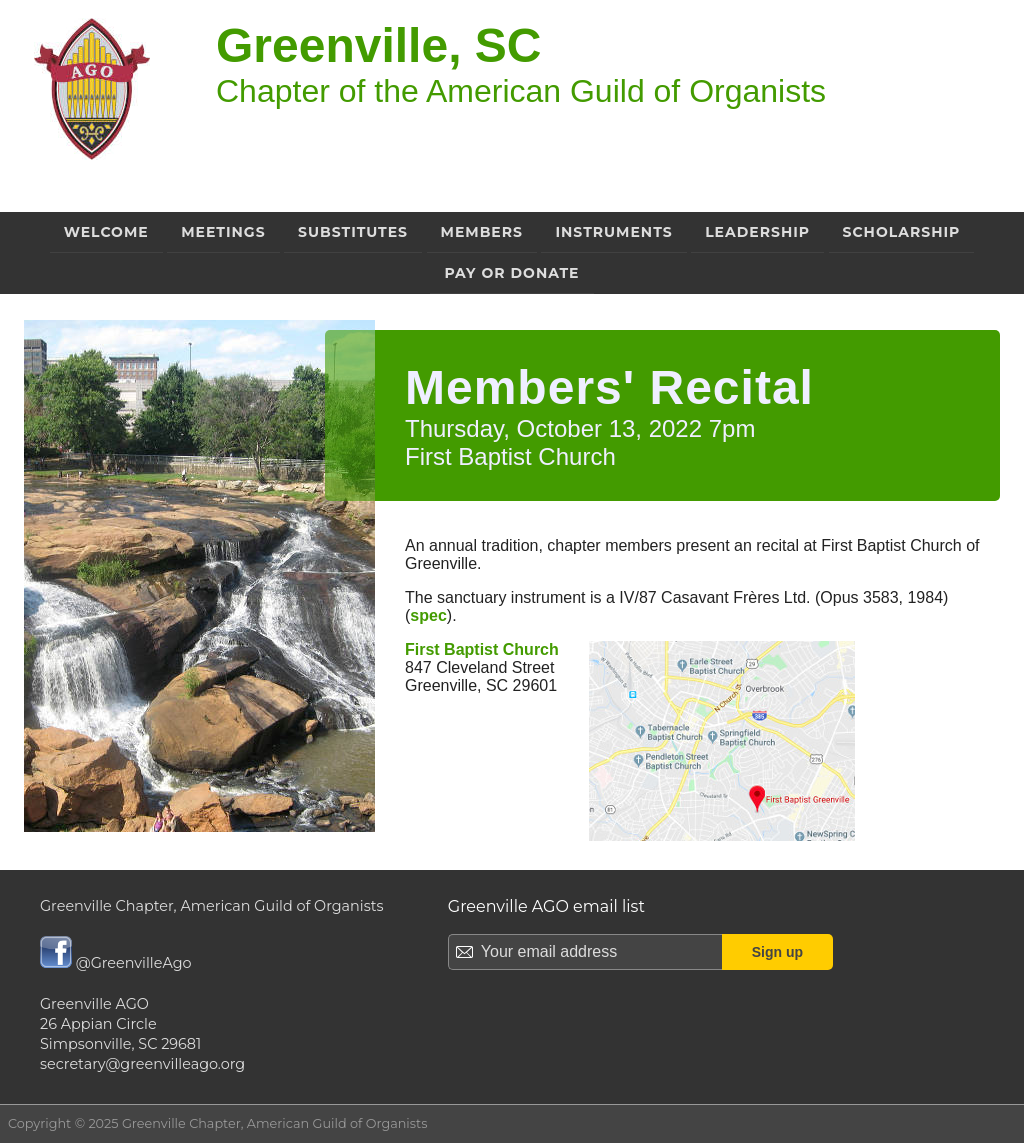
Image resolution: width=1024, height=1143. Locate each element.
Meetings (223, 232)
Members (482, 232)
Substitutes (353, 232)
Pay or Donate (511, 273)
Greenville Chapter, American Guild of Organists (212, 906)
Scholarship (902, 232)
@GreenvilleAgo (116, 963)
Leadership (757, 232)
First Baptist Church (482, 649)
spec (428, 615)
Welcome (106, 232)
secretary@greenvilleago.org (142, 1064)
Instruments (613, 232)
